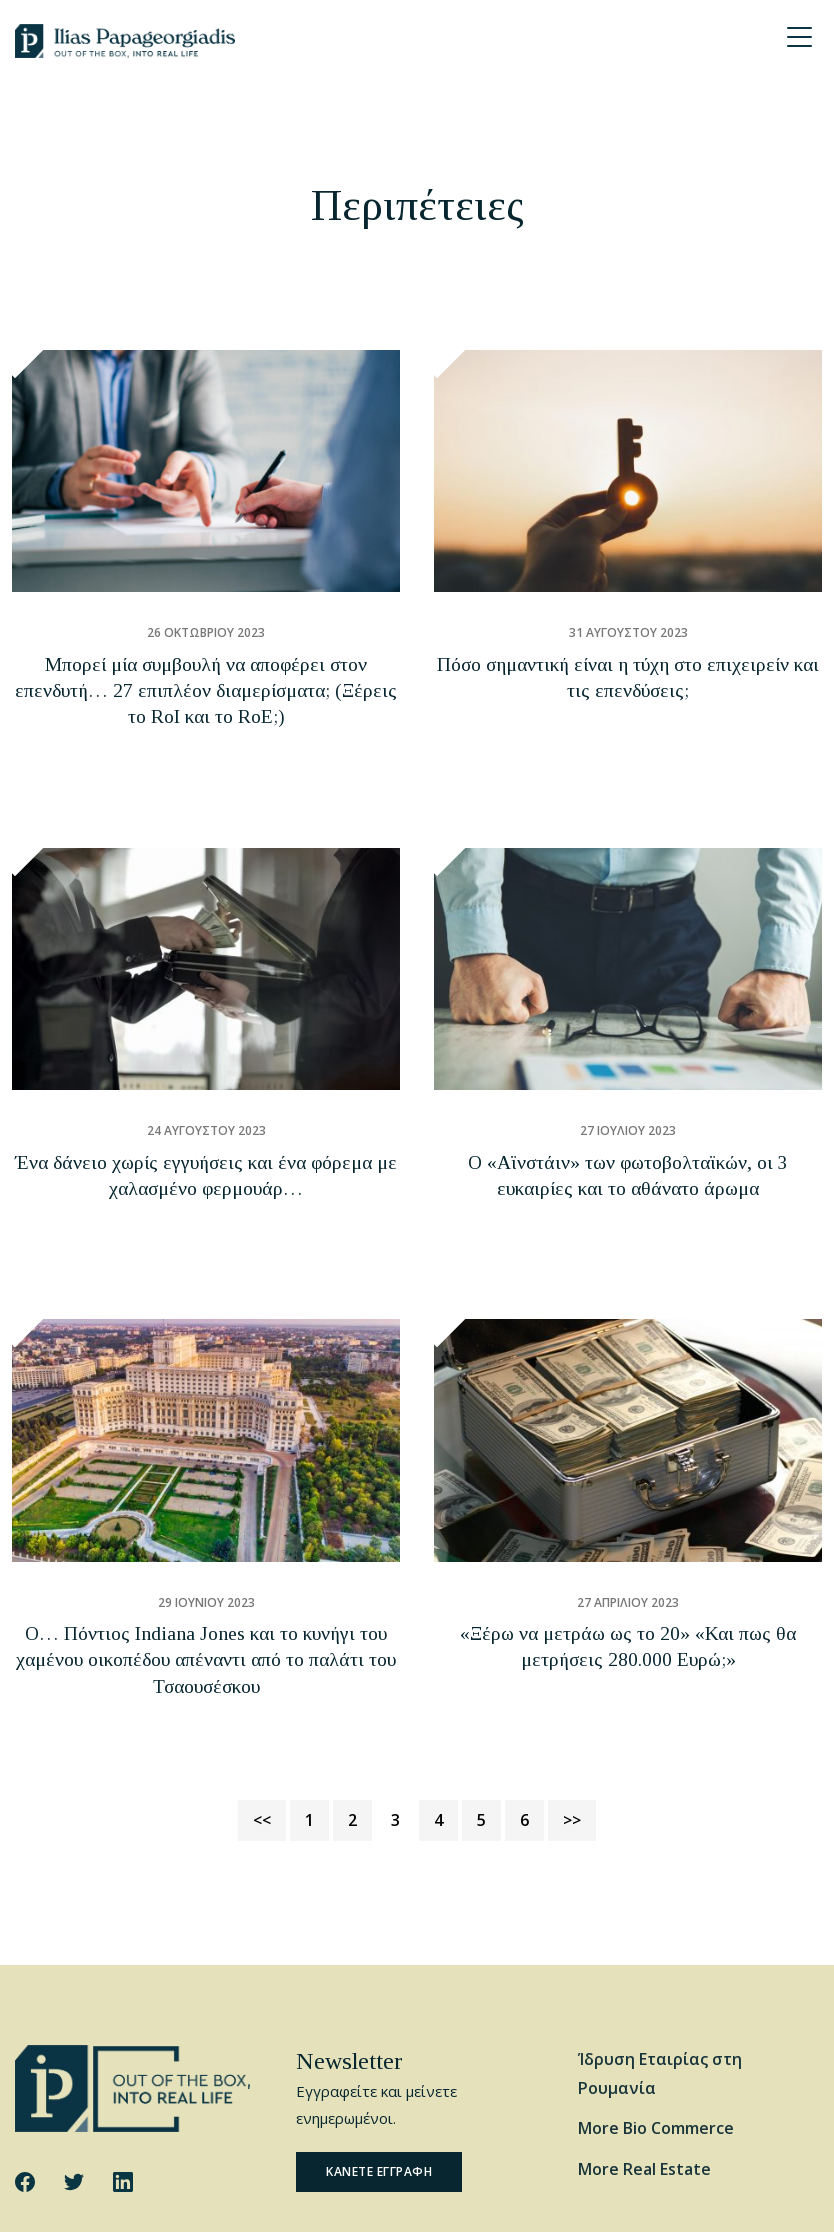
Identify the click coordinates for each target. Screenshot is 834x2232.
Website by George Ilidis (745, 2199)
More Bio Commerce (656, 1977)
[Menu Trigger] (799, 37)
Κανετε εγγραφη (379, 2020)
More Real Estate (644, 2018)
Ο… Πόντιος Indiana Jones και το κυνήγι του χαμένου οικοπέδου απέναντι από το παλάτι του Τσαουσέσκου (206, 1538)
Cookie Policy (251, 2199)
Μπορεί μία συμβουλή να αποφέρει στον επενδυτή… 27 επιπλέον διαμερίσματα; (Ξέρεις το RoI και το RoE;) (206, 670)
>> (572, 1668)
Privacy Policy (345, 2199)
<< (262, 1668)
